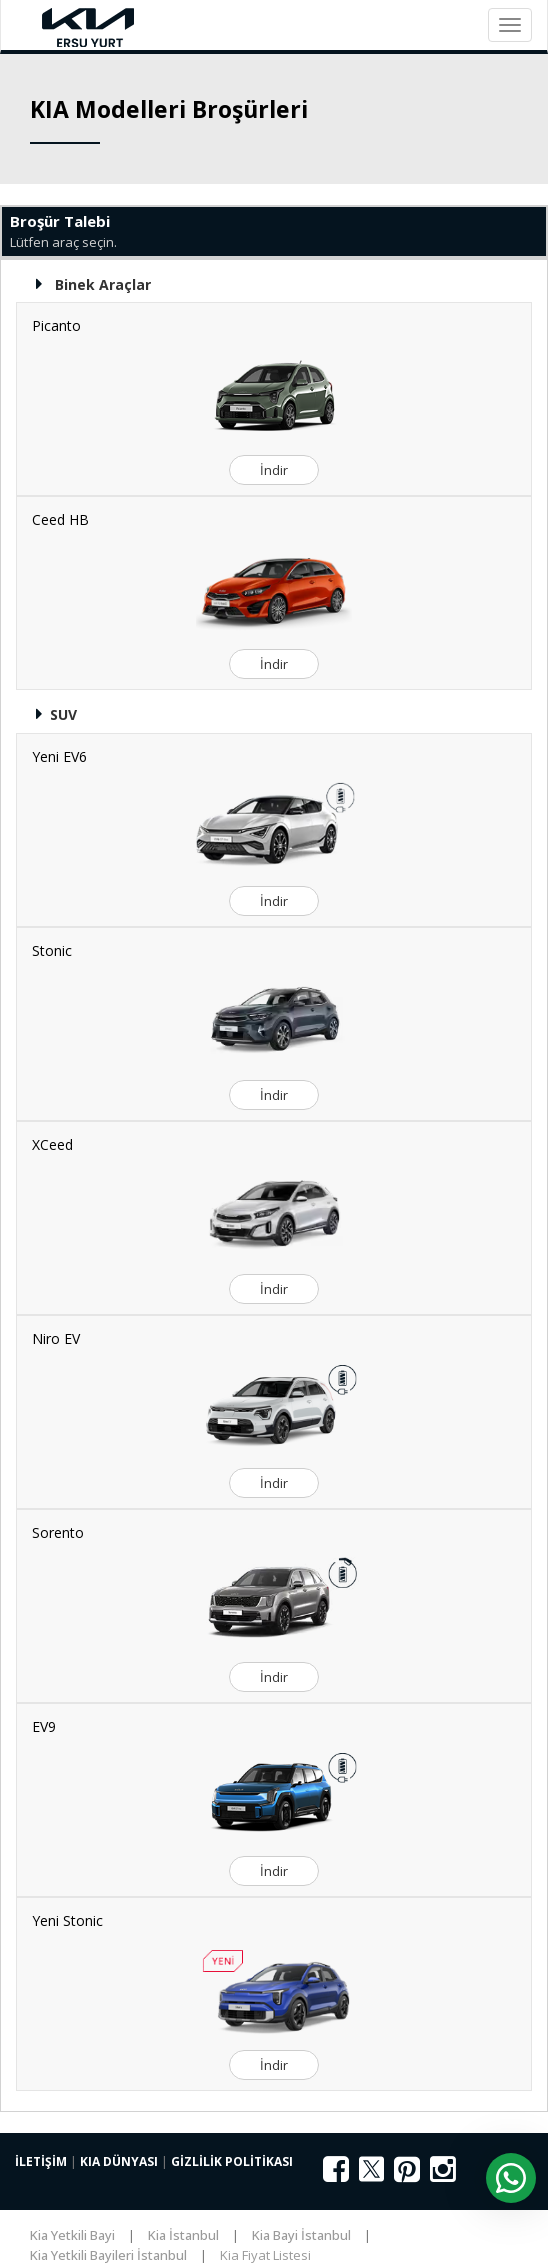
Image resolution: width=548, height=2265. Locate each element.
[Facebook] (336, 2175)
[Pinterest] (407, 2175)
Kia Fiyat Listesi (265, 2255)
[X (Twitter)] (371, 2179)
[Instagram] (443, 2175)
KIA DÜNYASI (119, 2161)
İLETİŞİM (41, 2161)
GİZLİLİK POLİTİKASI (232, 2161)
